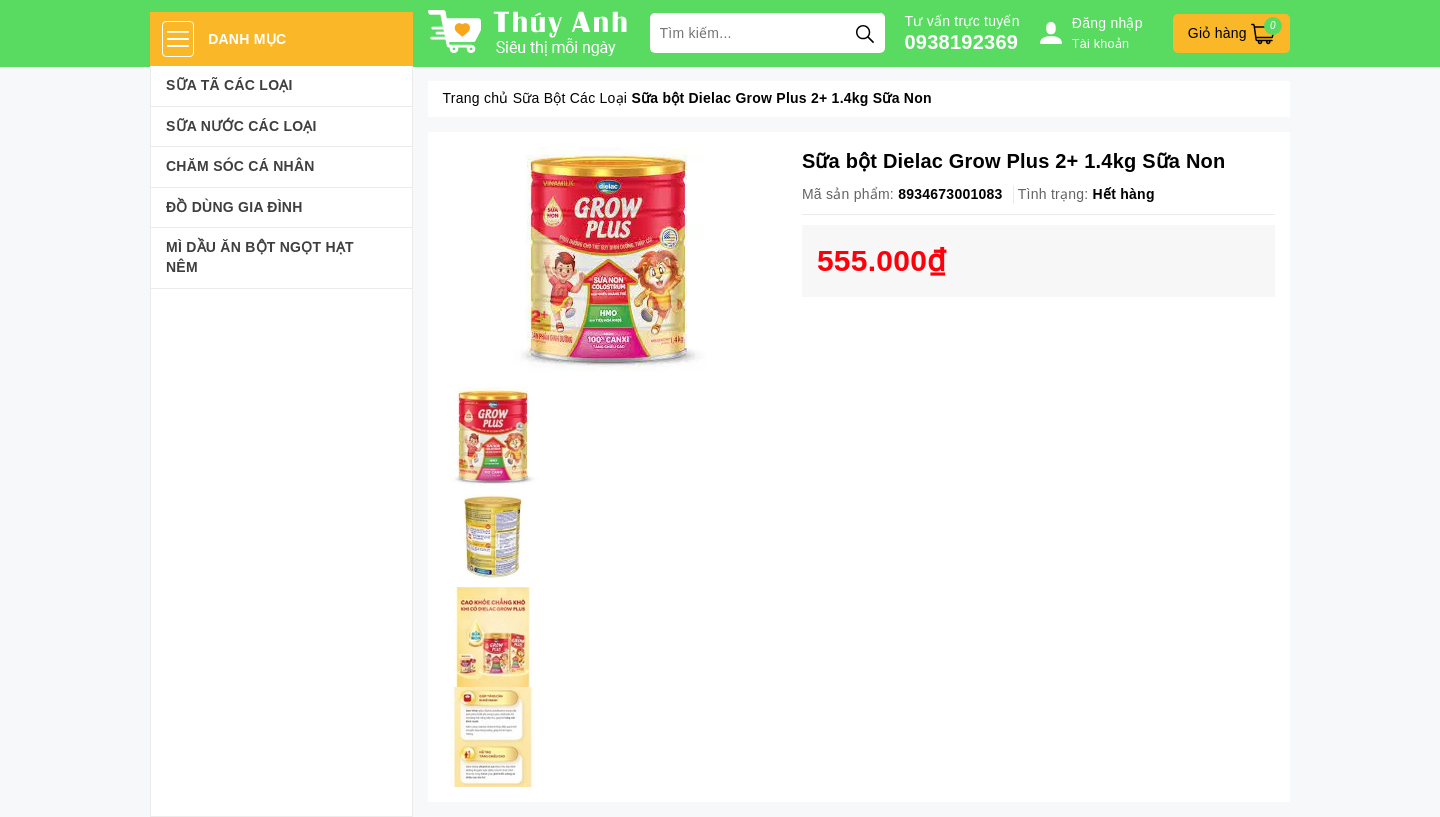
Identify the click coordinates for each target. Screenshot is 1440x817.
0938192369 (962, 42)
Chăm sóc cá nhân (240, 166)
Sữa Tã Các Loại (229, 85)
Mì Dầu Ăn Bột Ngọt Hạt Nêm (260, 257)
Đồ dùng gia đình (234, 207)
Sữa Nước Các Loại (241, 126)
